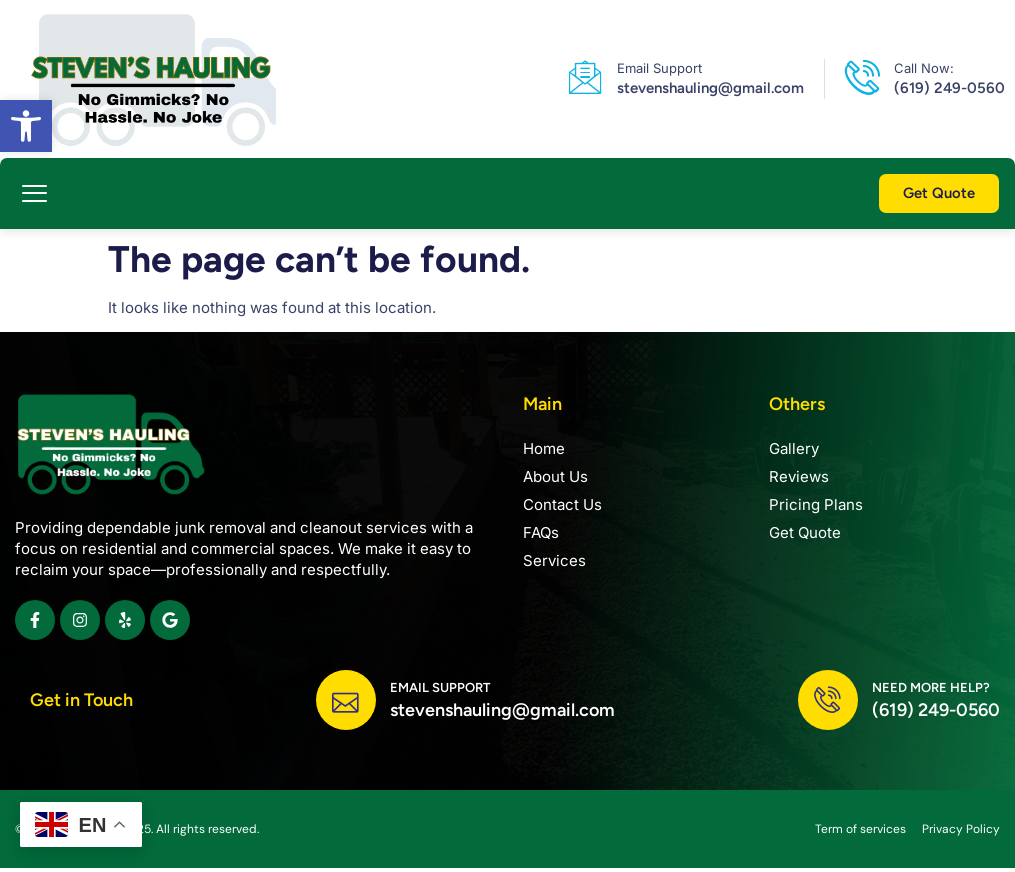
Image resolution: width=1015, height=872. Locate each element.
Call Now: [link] (924, 68)
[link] (26, 126)
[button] (35, 194)
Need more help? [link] (931, 689)
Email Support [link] (659, 68)
